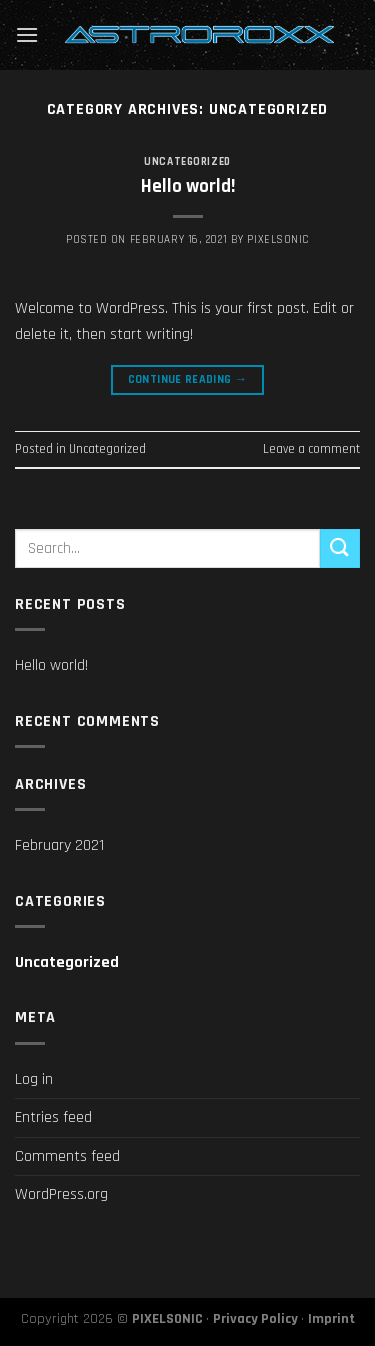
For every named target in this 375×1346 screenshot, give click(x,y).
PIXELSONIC (167, 1319)
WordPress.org (61, 1194)
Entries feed (53, 1117)
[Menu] (27, 34)
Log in (34, 1079)
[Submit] (340, 548)
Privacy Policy (255, 1319)
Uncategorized (187, 162)
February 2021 (59, 845)
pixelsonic (278, 240)
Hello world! (188, 186)
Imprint (331, 1319)
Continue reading (188, 379)
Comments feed (67, 1156)
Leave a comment (311, 449)
